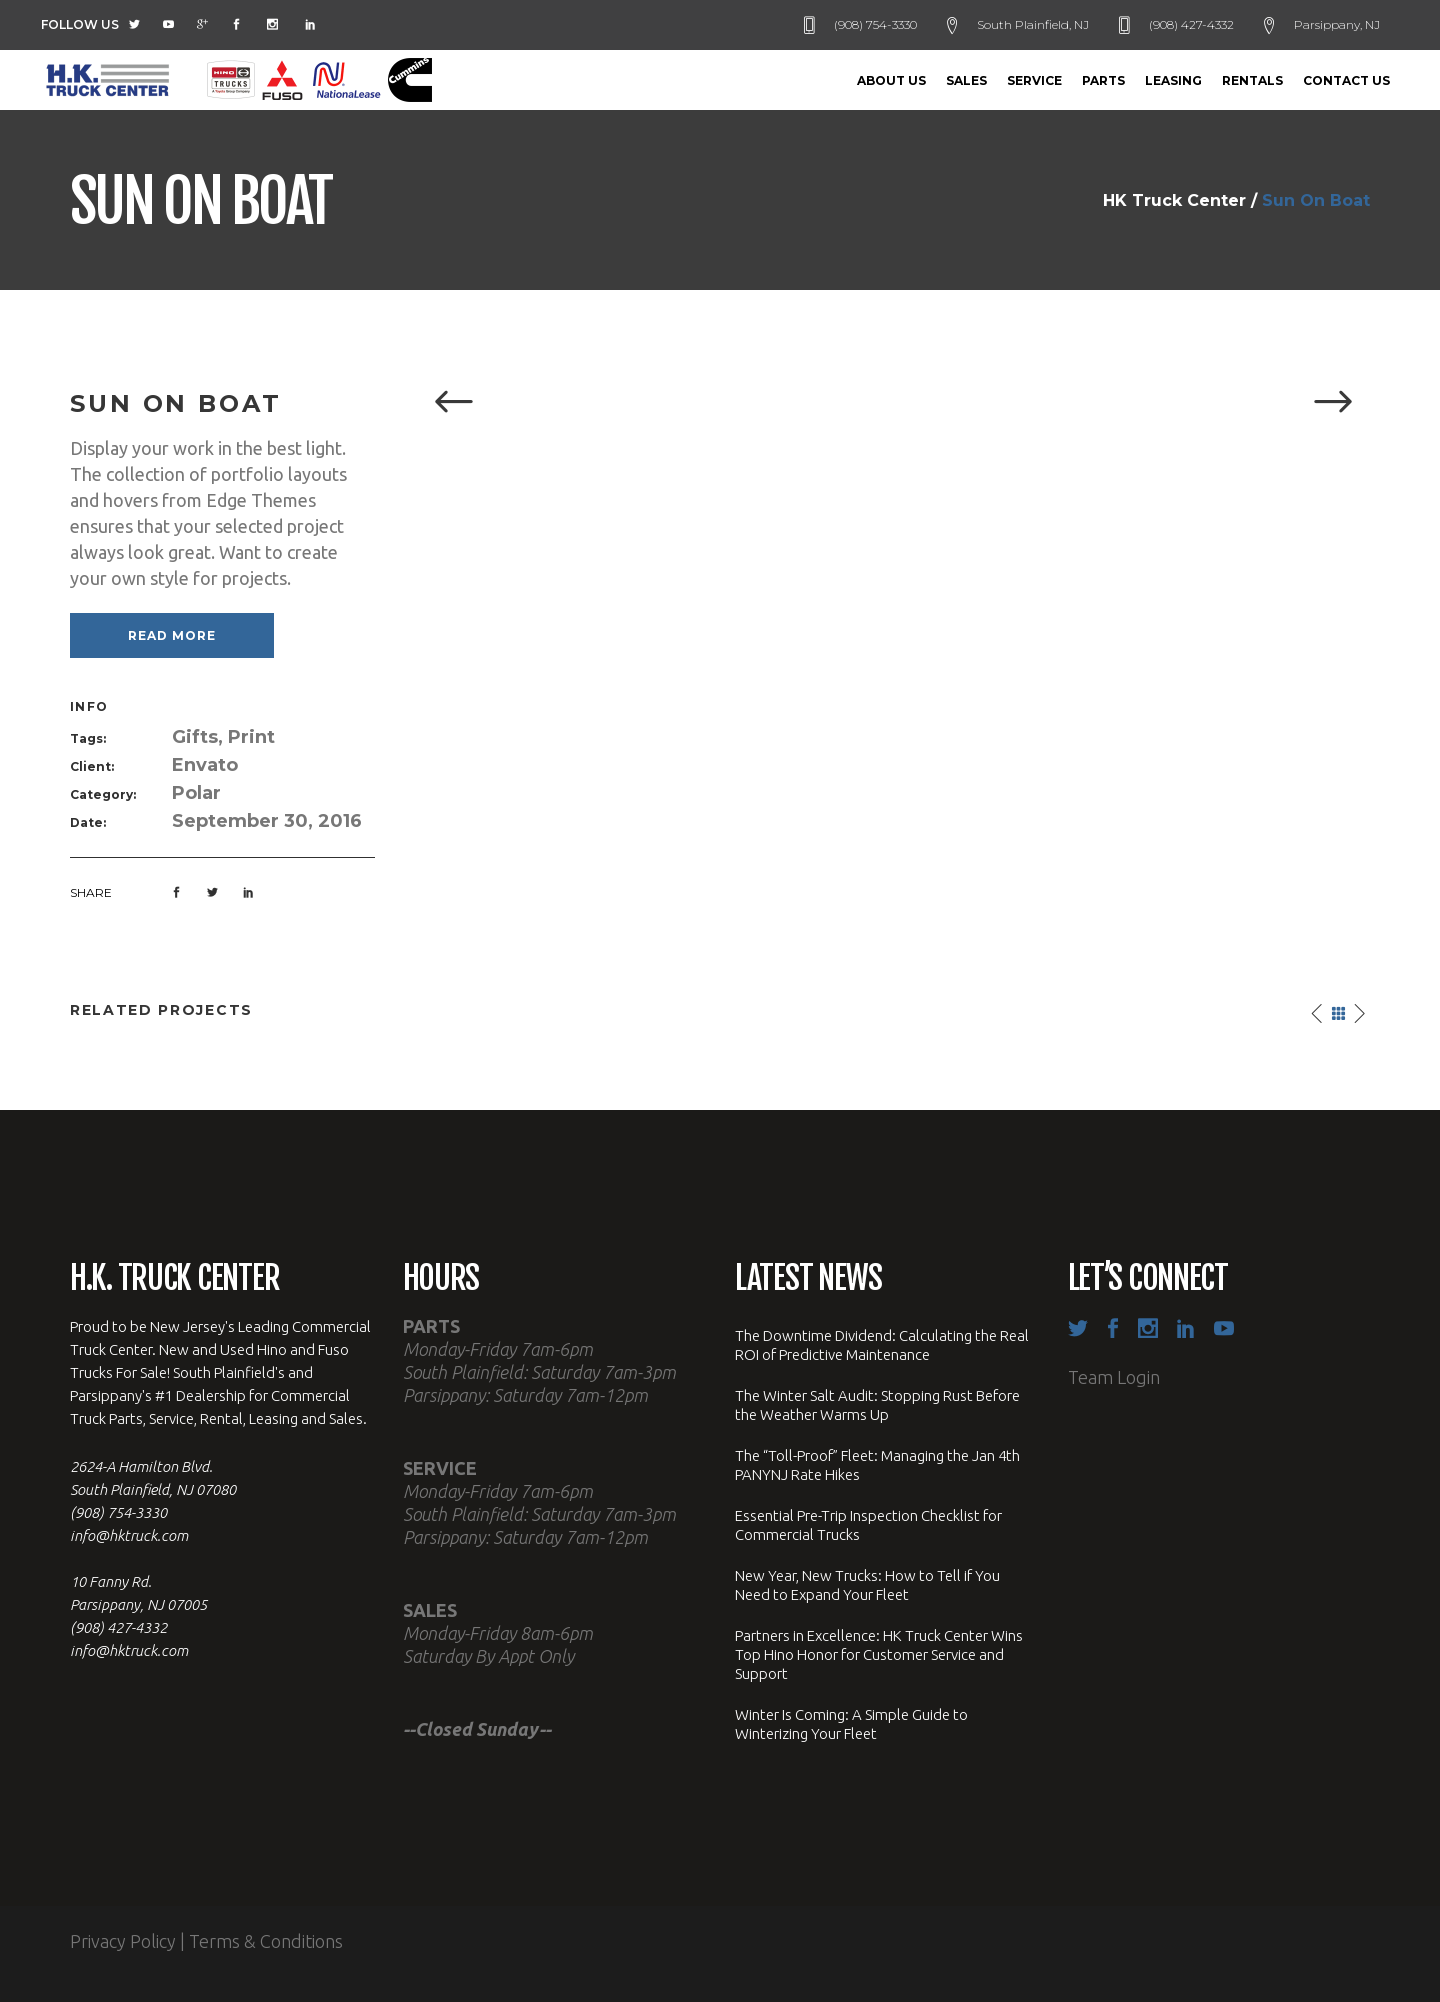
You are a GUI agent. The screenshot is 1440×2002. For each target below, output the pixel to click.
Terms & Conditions (266, 1941)
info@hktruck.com (129, 1535)
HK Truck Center (1174, 201)
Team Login (1114, 1377)
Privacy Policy (123, 1941)
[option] (892, 403)
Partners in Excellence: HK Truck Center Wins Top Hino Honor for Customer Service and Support (879, 1654)
